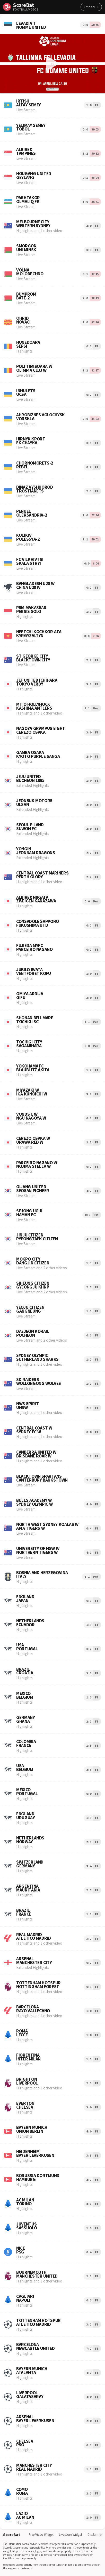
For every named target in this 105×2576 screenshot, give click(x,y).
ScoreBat (11, 2534)
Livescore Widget (70, 2534)
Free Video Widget (41, 2534)
